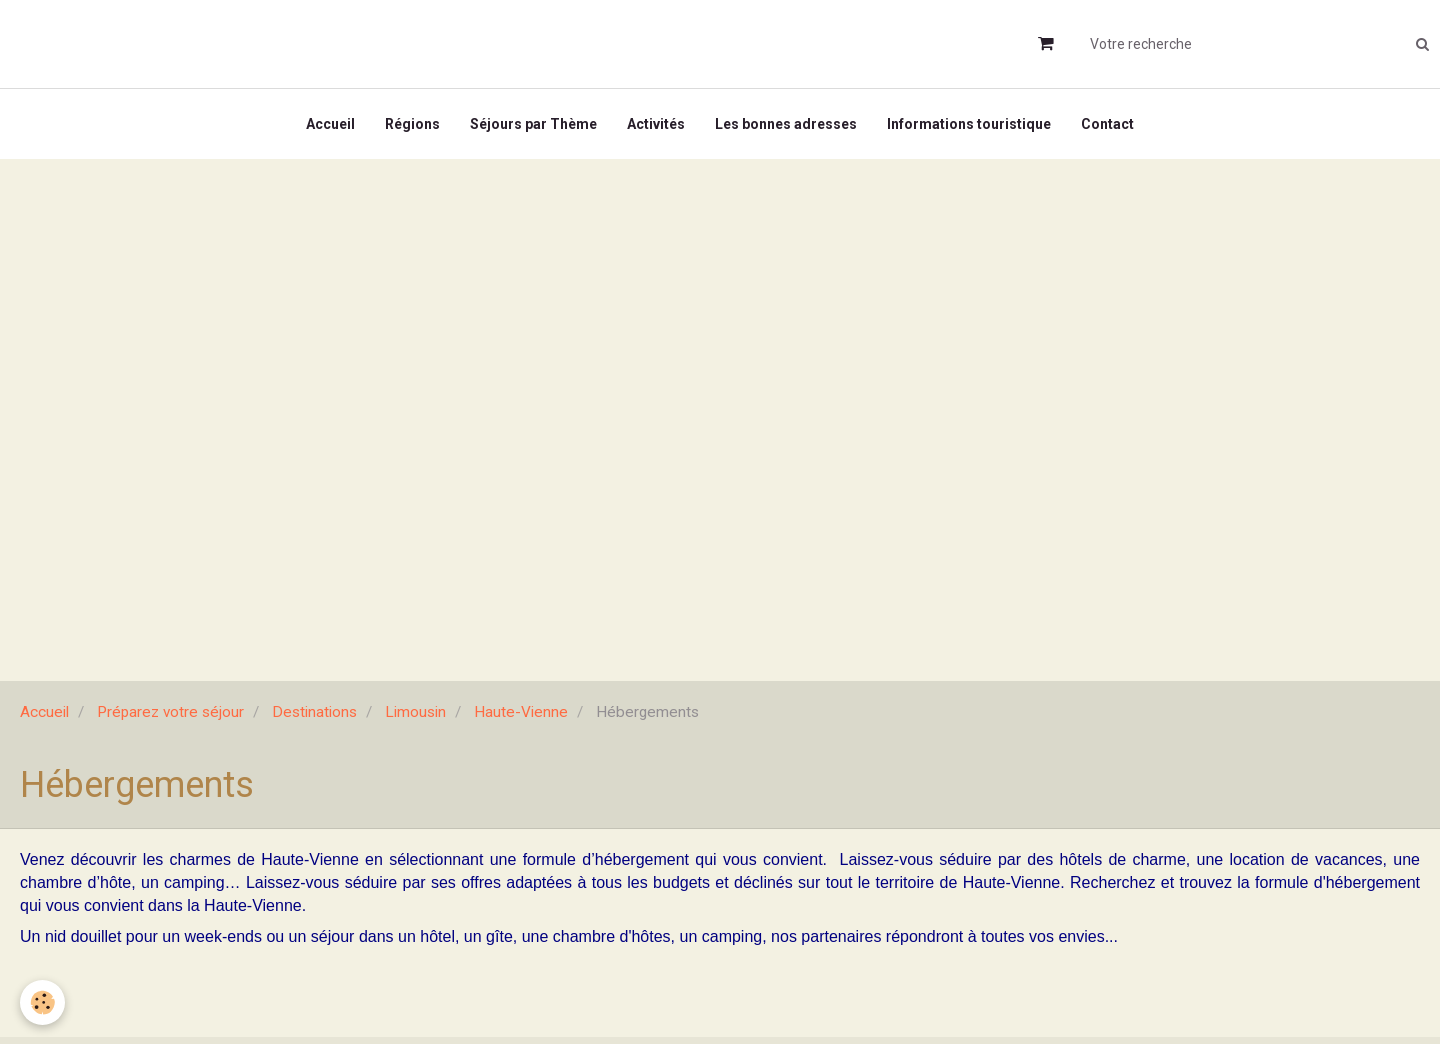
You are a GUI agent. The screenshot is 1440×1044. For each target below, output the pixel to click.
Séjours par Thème (533, 124)
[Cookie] (42, 1002)
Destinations (314, 712)
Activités (656, 124)
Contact (1107, 124)
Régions (412, 124)
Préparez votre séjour (170, 712)
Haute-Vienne (521, 712)
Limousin (415, 712)
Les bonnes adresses (786, 124)
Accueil (330, 124)
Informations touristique (969, 124)
